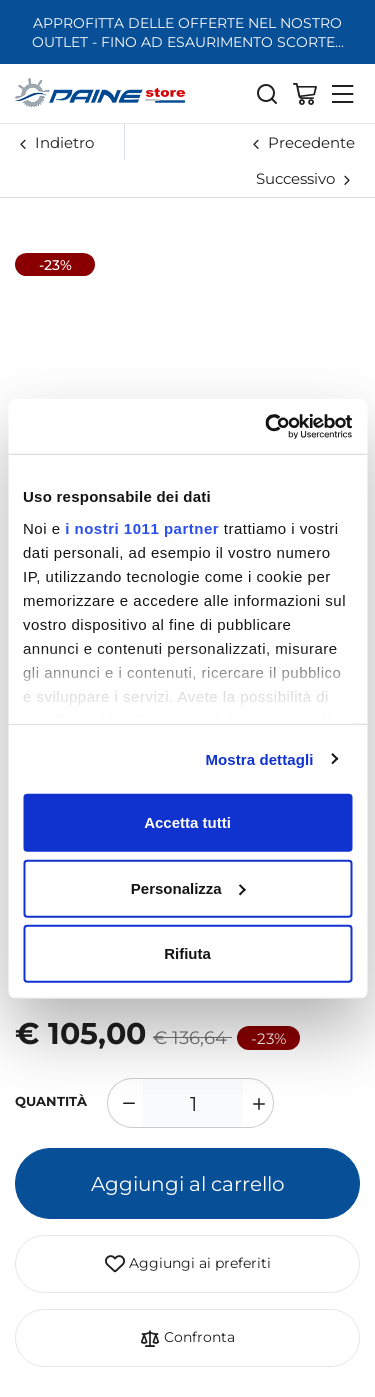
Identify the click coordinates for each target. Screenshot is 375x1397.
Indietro (64, 142)
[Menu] (343, 93)
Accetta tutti (187, 822)
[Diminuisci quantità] (125, 1103)
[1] (193, 1103)
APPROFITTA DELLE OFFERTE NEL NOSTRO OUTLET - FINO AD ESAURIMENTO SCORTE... (188, 32)
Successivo (295, 178)
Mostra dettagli (259, 758)
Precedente (311, 142)
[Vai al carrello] (305, 93)
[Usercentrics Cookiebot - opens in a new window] (267, 426)
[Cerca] (267, 93)
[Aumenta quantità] (256, 1103)
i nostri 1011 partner (142, 527)
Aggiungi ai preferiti (188, 1264)
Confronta (187, 1338)
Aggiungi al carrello (188, 1183)
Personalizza (188, 887)
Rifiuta (187, 953)
